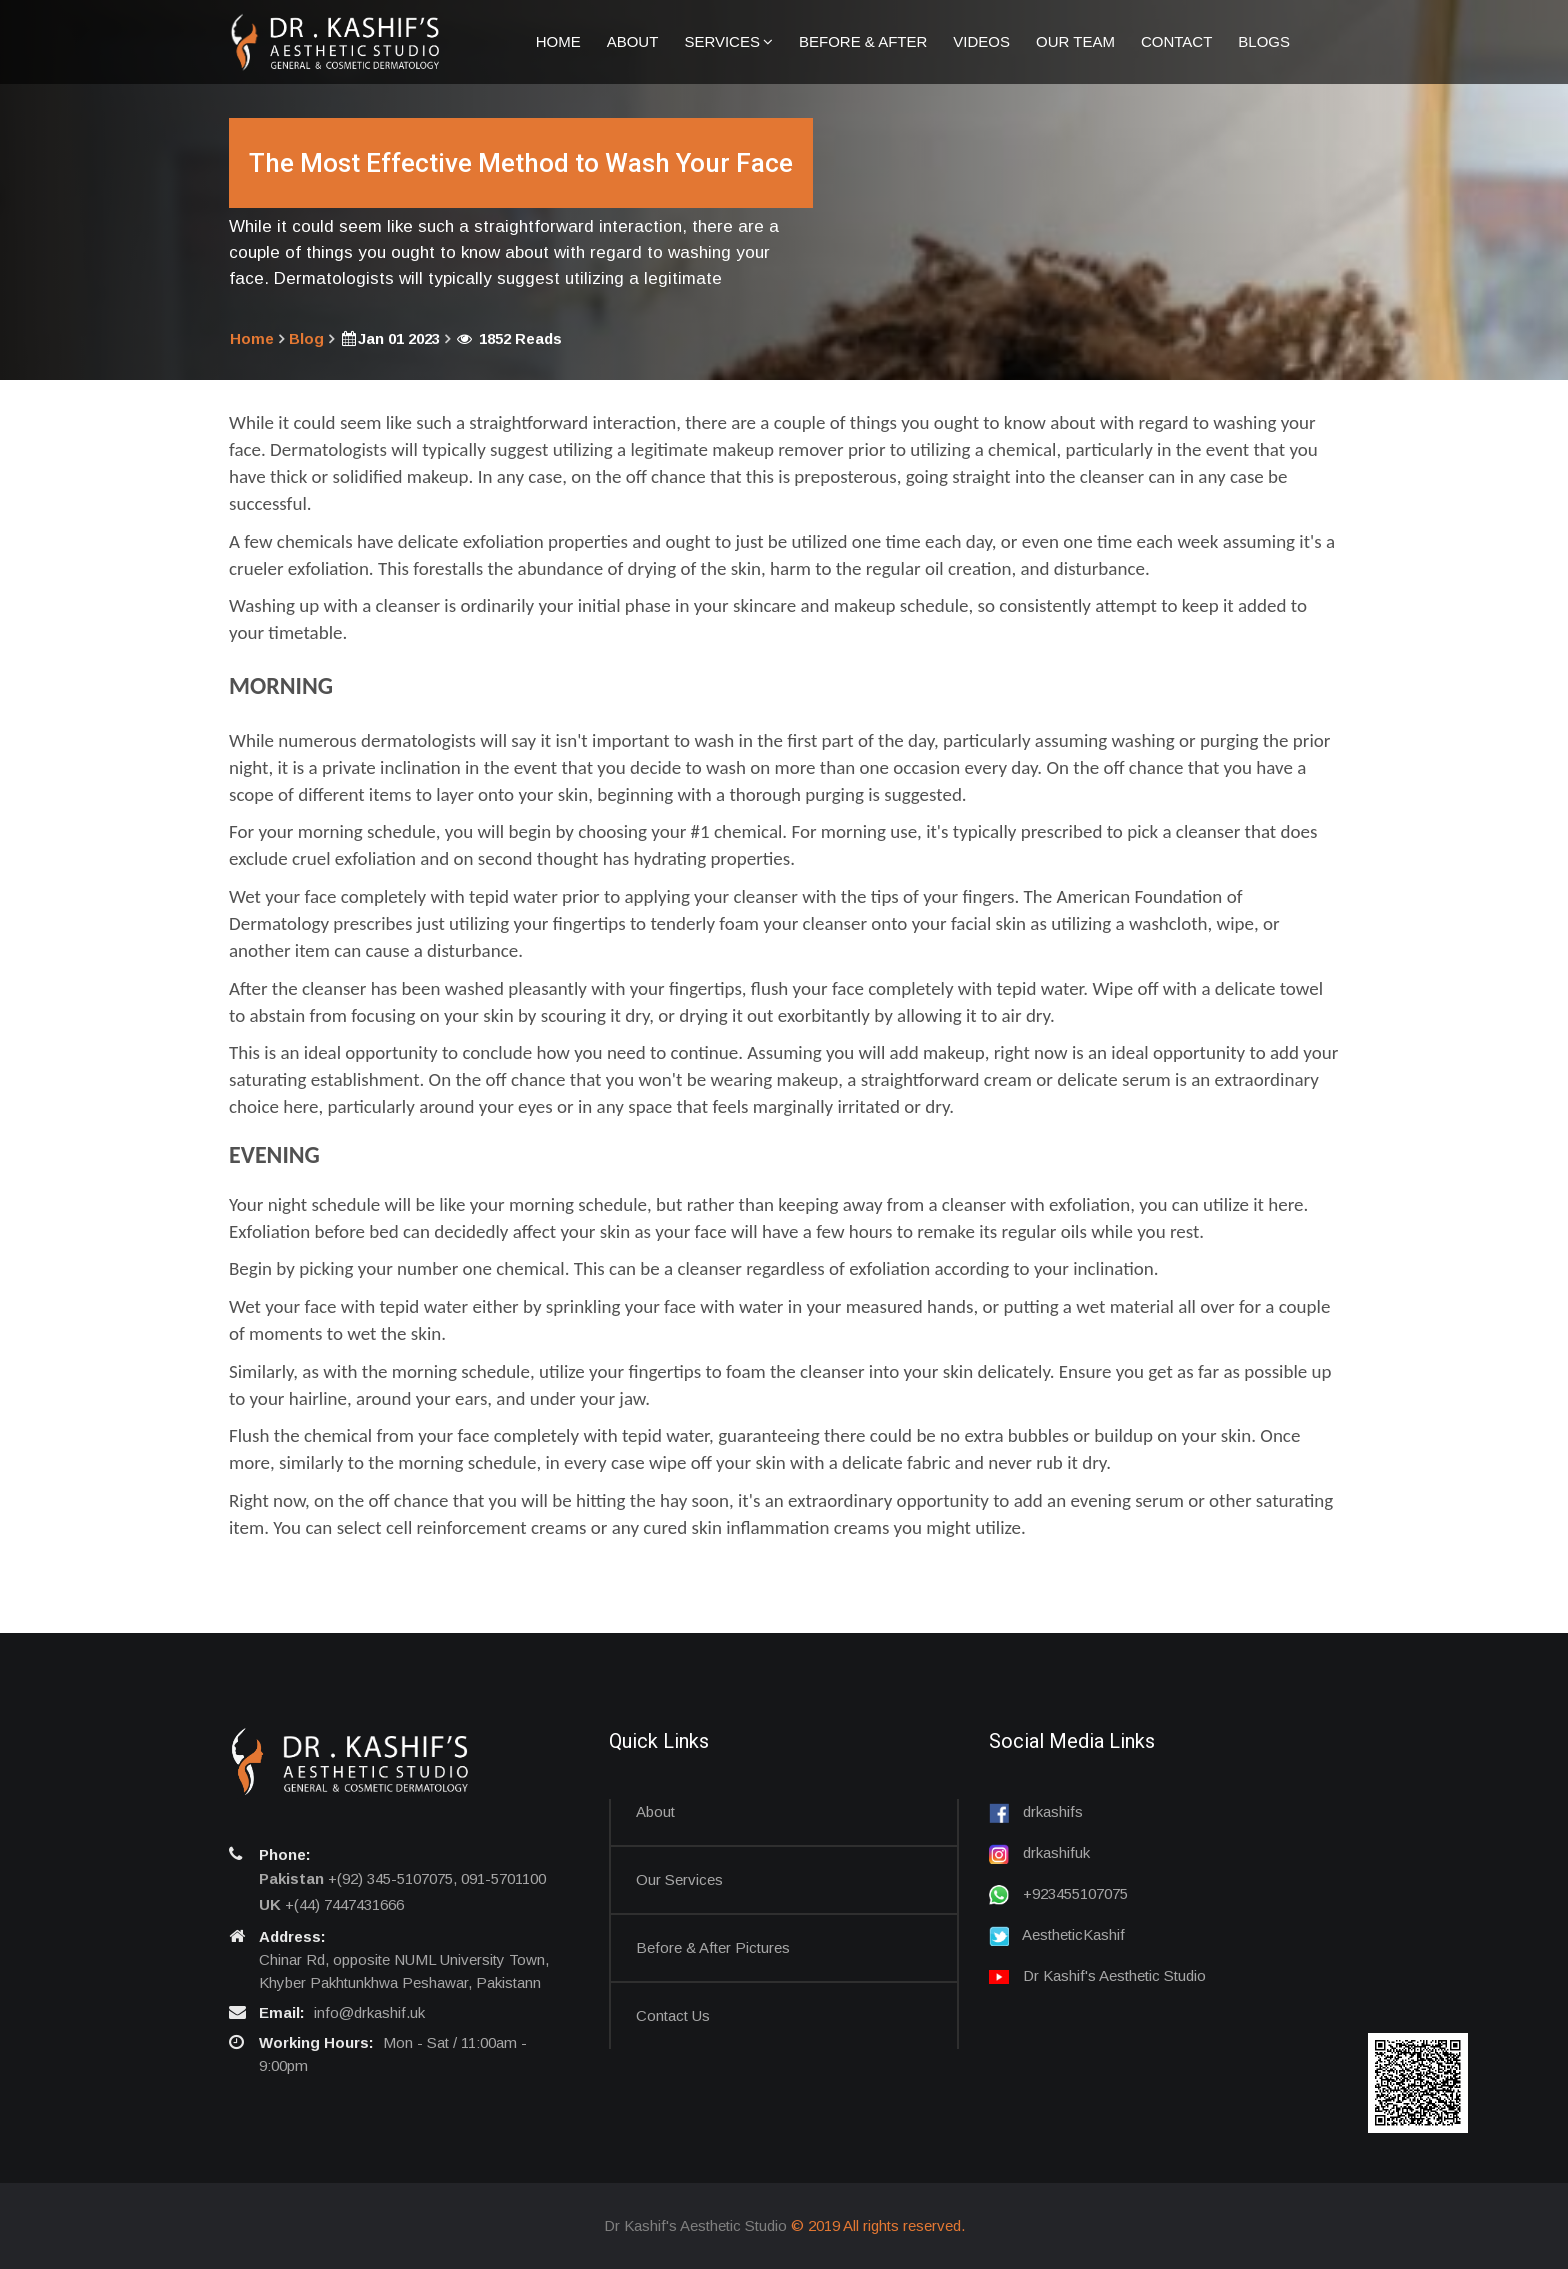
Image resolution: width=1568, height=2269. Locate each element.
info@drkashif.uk (369, 2012)
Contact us (673, 2015)
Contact (1176, 41)
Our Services (679, 1879)
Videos (981, 41)
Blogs (1264, 41)
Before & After (863, 41)
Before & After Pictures (713, 1947)
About (633, 41)
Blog (306, 338)
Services (728, 41)
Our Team (1075, 41)
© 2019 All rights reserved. (878, 2225)
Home (558, 41)
